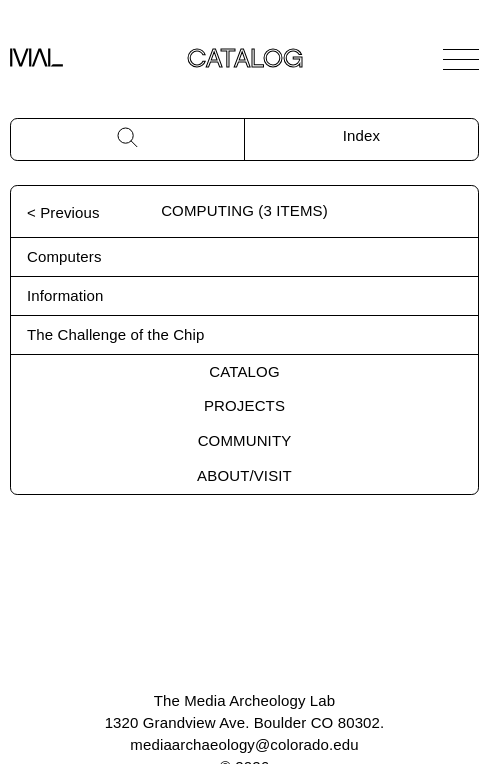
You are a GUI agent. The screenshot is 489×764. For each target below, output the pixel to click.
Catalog (244, 371)
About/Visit (244, 475)
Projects (244, 405)
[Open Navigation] (461, 59)
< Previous (63, 212)
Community (245, 440)
